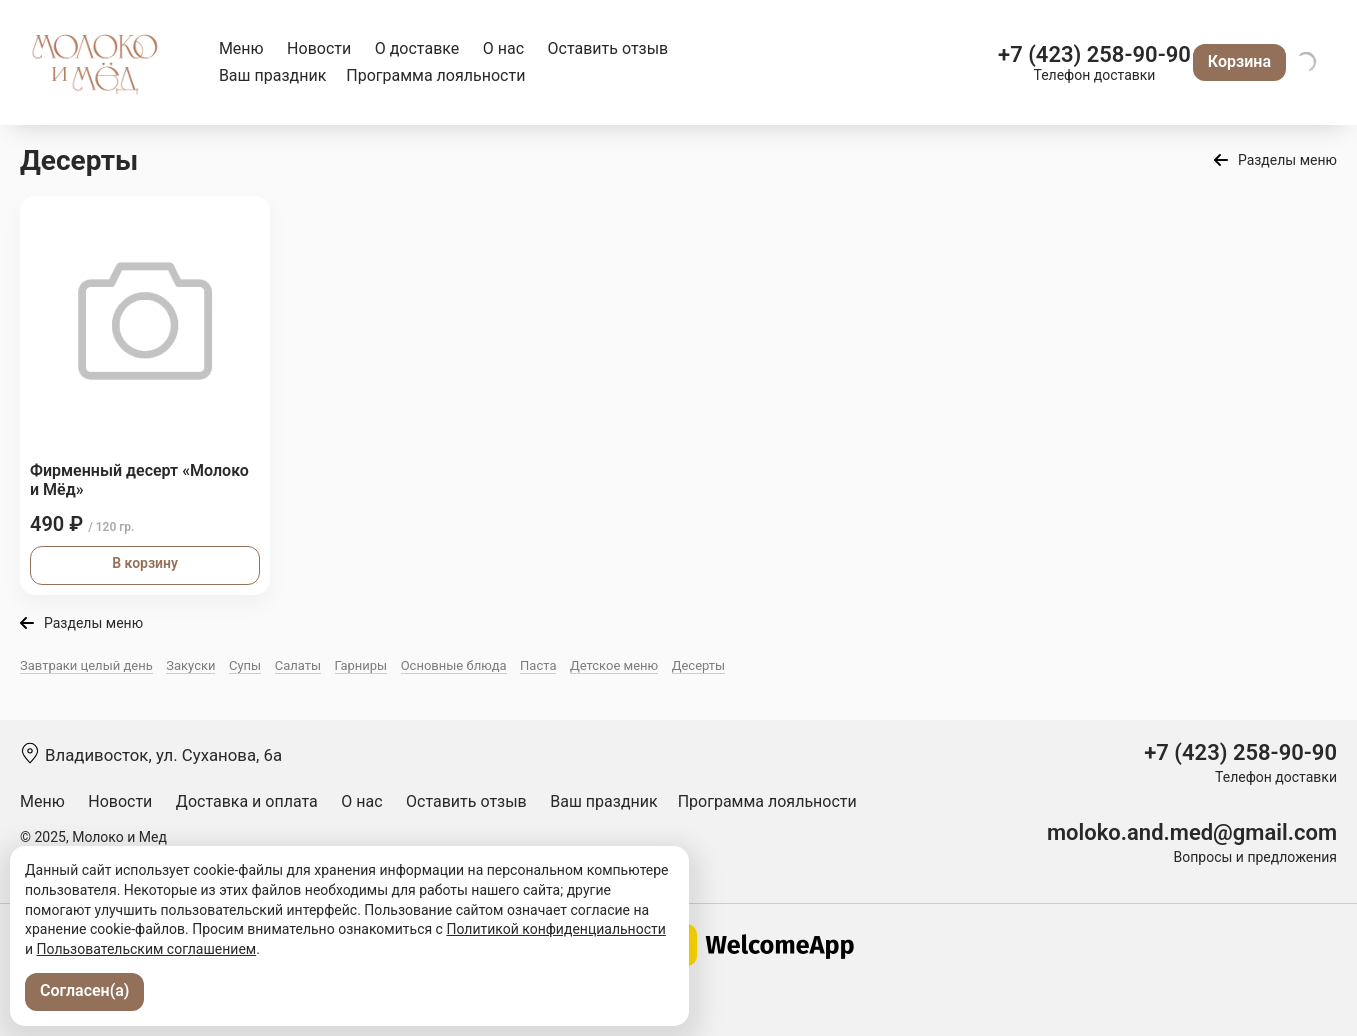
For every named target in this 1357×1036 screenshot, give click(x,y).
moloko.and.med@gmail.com (1192, 832)
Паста (538, 665)
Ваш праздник (272, 75)
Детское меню (614, 665)
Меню (241, 48)
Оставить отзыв (608, 48)
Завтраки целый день (86, 665)
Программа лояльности (435, 75)
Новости (319, 48)
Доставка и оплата (247, 801)
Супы (245, 665)
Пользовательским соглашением (147, 949)
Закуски (190, 665)
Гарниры (361, 665)
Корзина (1239, 61)
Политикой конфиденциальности (555, 929)
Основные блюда (454, 665)
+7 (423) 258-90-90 (1094, 54)
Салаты (298, 665)
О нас (503, 48)
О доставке (417, 48)
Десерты (699, 665)
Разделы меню (1287, 160)
